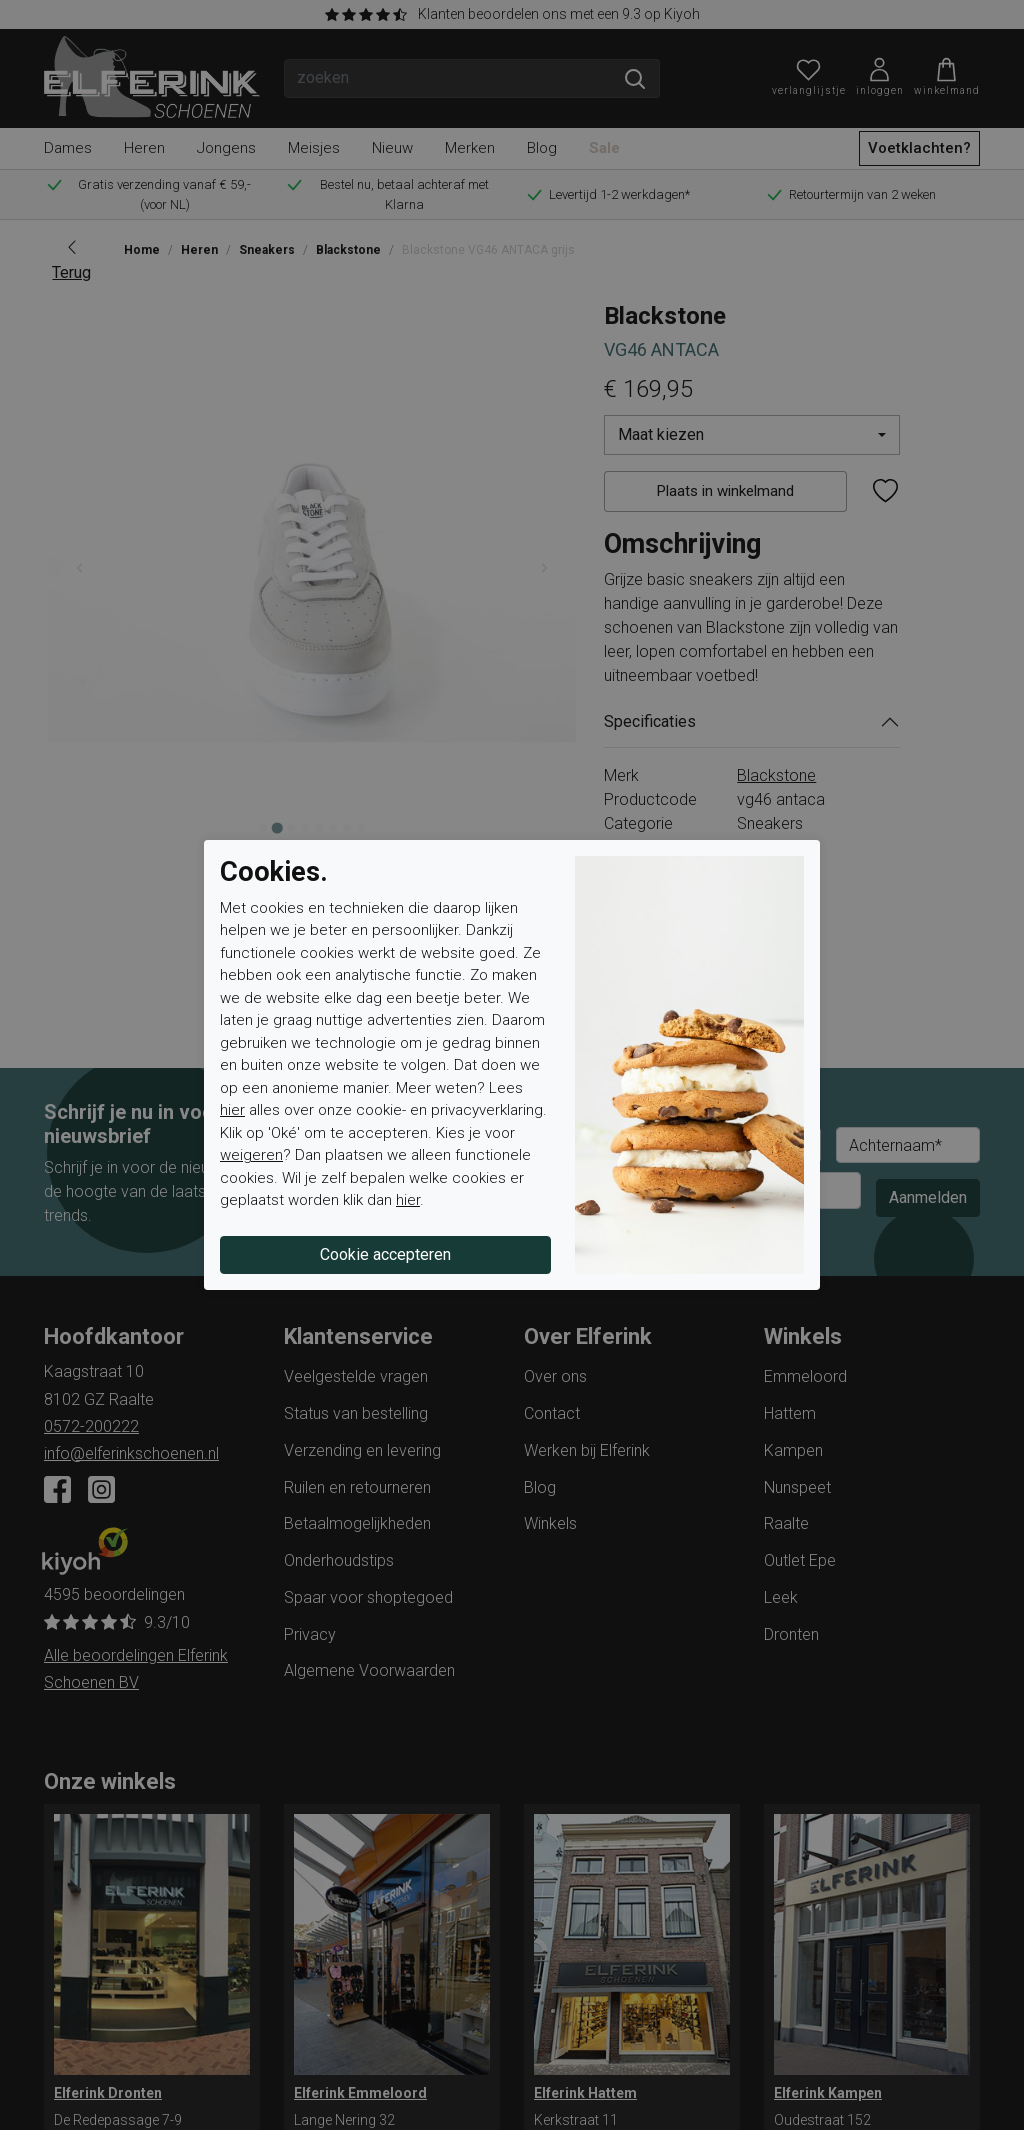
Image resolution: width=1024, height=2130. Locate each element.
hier (232, 1110)
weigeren (251, 1155)
